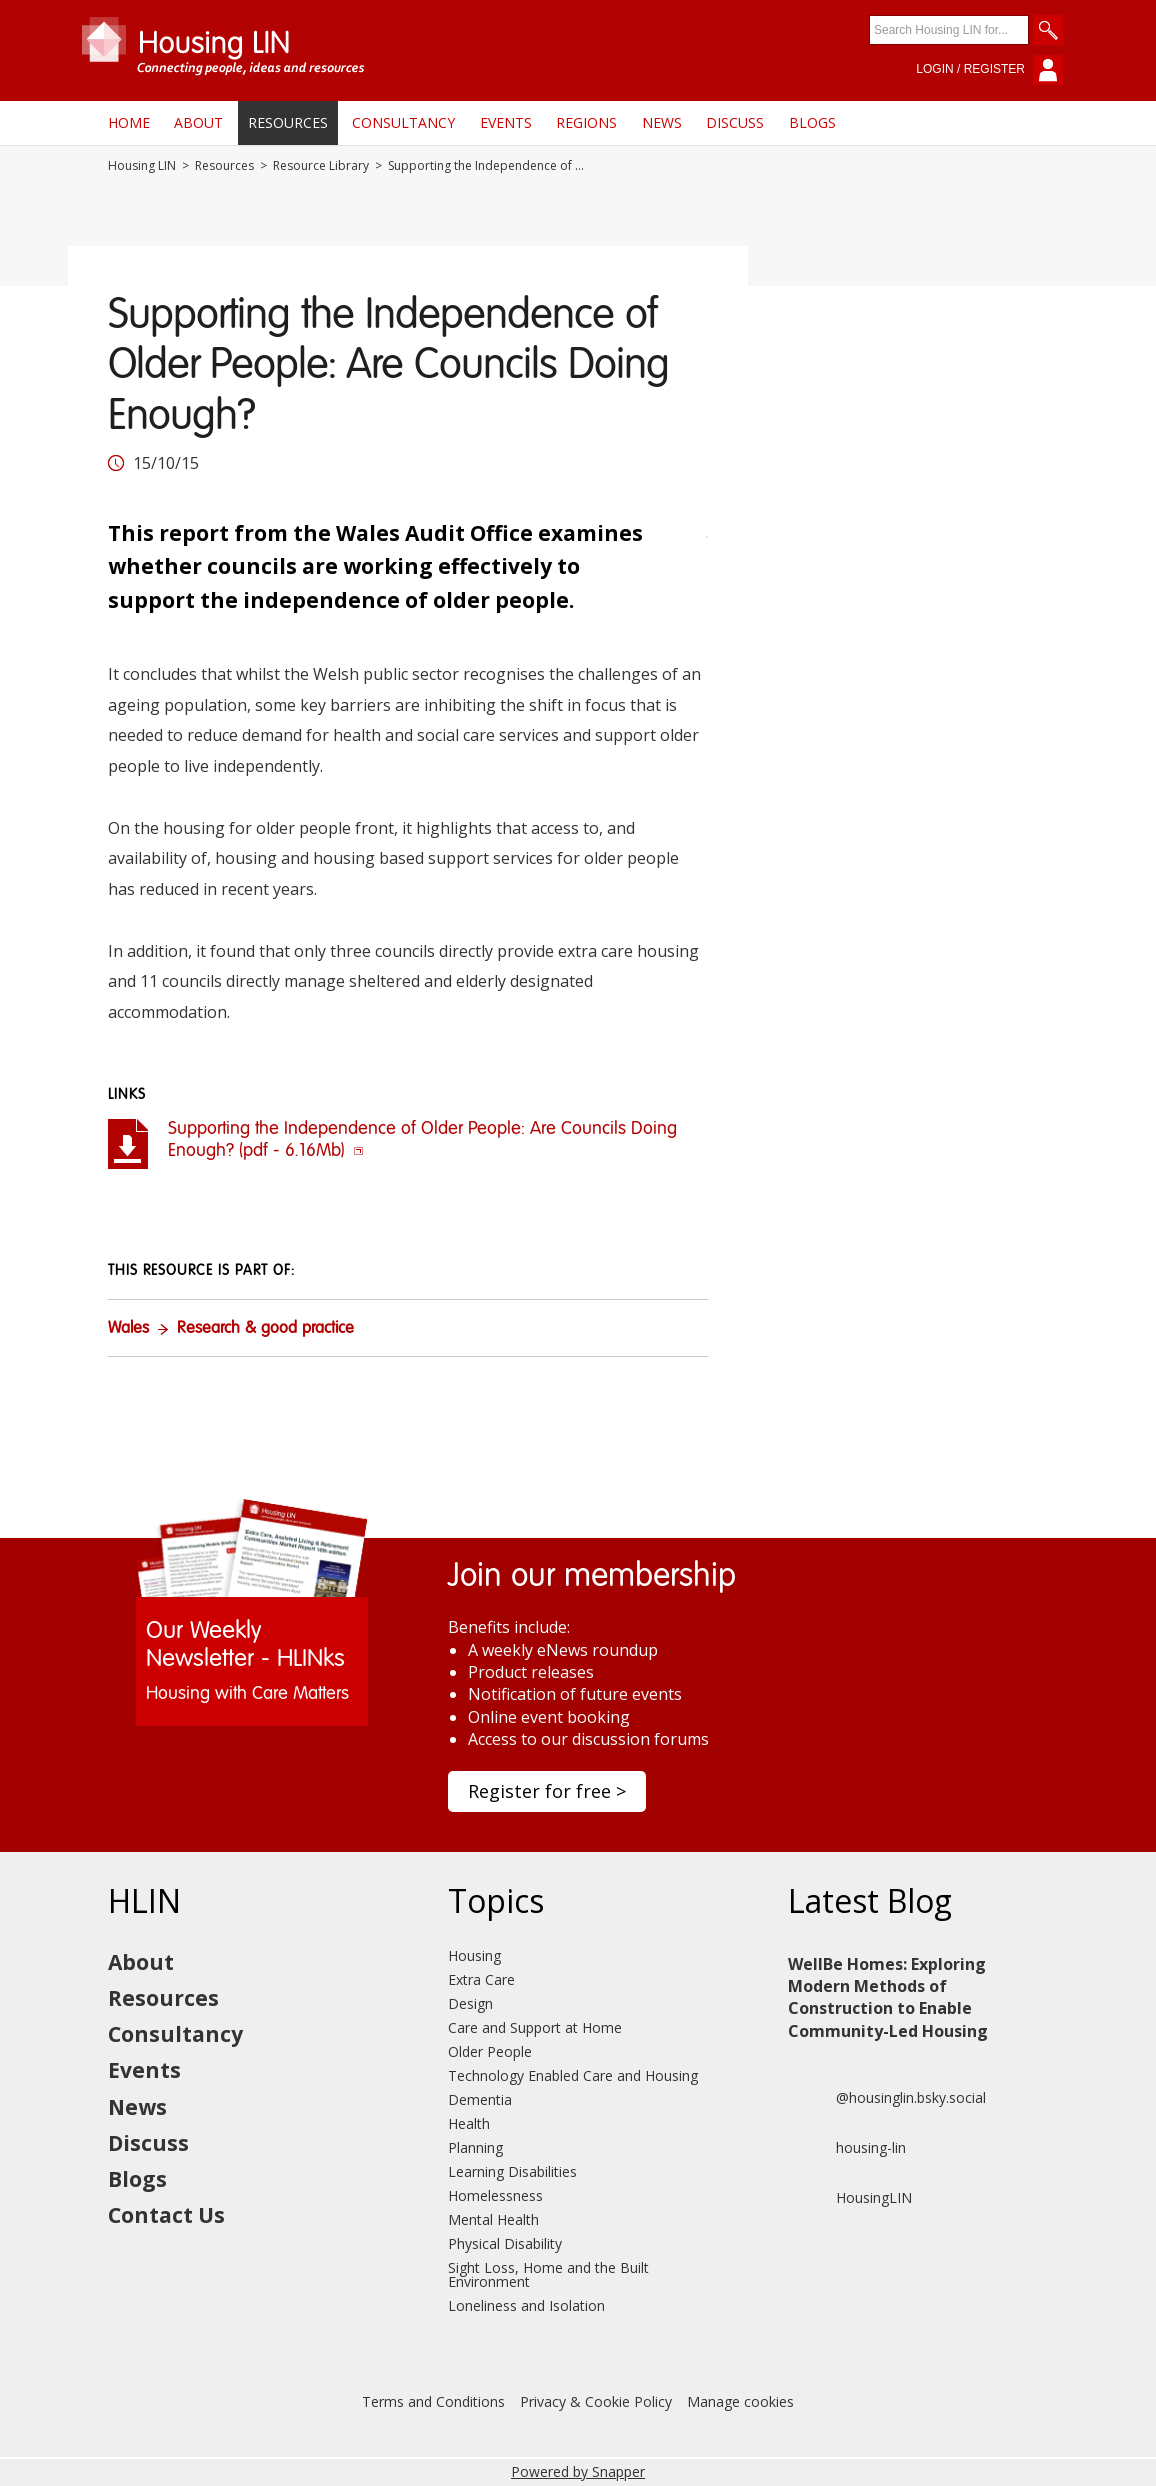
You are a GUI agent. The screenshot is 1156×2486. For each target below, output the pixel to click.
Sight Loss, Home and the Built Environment (548, 2274)
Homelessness (495, 2195)
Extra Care (481, 1979)
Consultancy (403, 122)
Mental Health (493, 2219)
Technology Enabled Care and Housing (573, 2075)
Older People (490, 2051)
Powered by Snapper (578, 2471)
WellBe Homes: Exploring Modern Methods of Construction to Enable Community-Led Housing (888, 1997)
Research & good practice (265, 1329)
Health (469, 2123)
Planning (475, 2147)
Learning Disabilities (512, 2171)
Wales (128, 1329)
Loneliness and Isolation (526, 2305)
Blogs (812, 122)
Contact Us (166, 2215)
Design (470, 2003)
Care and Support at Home (535, 2027)
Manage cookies (740, 2401)
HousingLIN (850, 2198)
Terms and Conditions (433, 2401)
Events (506, 122)
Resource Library (321, 166)
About (198, 122)
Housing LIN (142, 166)
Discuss (735, 122)
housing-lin (847, 2148)
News (662, 122)
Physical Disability (505, 2243)
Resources (288, 122)
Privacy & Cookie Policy (596, 2401)
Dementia (480, 2099)
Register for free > (547, 1791)
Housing (474, 1955)
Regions (586, 122)
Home (129, 122)
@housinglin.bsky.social (887, 2098)
